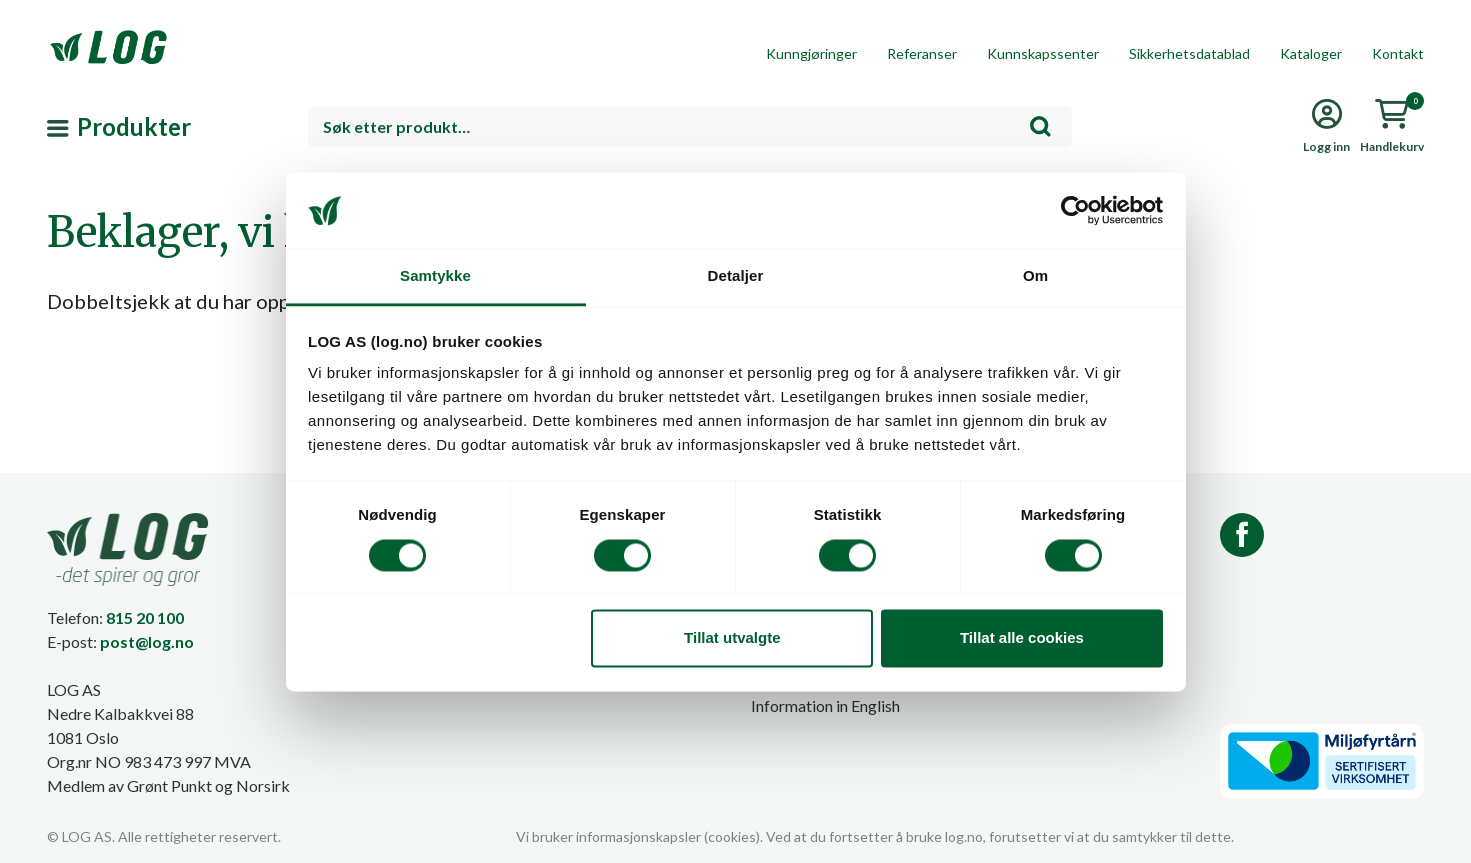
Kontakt (1398, 53)
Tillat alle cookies (1022, 638)
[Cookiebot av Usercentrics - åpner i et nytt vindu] (1075, 210)
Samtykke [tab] (435, 276)
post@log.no (147, 641)
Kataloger (1311, 53)
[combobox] (690, 126)
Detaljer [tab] (736, 276)
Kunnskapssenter (1043, 53)
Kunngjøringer (811, 53)
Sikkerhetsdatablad (1189, 53)
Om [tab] (1035, 276)
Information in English (825, 705)
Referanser (922, 53)
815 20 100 (145, 617)
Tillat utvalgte (732, 638)
